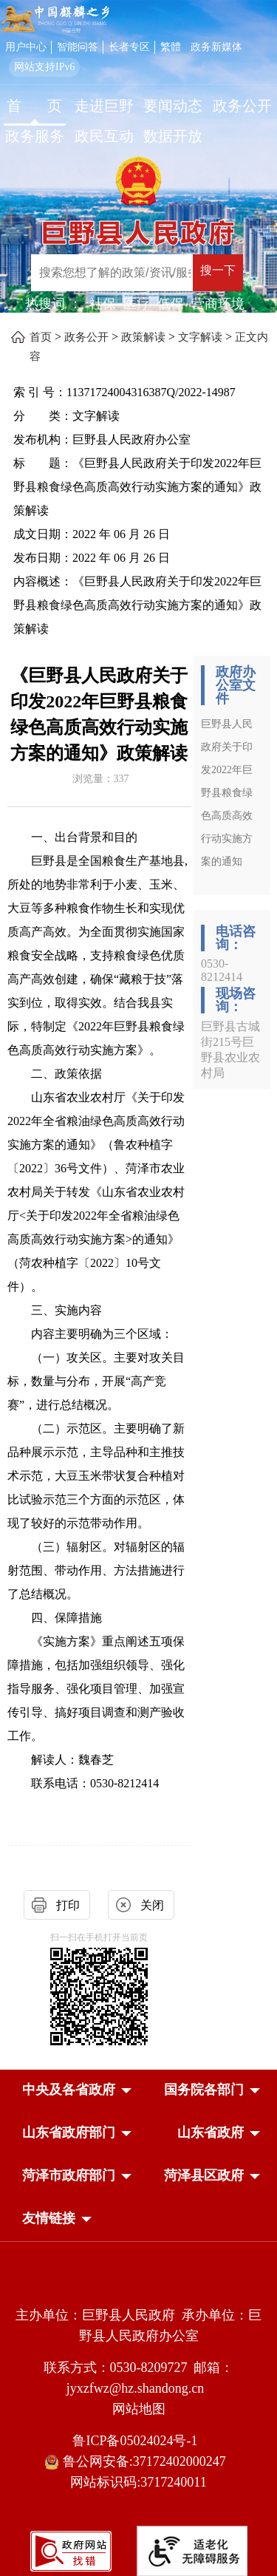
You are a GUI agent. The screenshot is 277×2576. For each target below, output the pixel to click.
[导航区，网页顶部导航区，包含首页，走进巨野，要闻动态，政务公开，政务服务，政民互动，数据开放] (138, 122)
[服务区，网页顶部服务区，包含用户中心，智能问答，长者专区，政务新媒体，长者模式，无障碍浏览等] (138, 56)
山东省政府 (210, 2132)
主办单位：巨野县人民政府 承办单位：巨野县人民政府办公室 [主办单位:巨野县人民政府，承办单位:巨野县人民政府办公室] (138, 2325)
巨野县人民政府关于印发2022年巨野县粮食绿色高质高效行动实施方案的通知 (227, 792)
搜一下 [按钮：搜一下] (218, 270)
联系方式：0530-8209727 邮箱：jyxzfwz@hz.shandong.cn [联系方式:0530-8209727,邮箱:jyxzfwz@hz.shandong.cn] (139, 2378)
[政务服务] (34, 138)
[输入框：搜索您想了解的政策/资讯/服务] (112, 272)
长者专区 (129, 46)
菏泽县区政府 (204, 2175)
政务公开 (242, 106)
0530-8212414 (221, 970)
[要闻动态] (173, 107)
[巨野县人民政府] (138, 227)
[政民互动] (104, 138)
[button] (68, 2089)
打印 (68, 1905)
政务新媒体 (216, 46)
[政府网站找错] (71, 2549)
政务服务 (34, 136)
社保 (102, 303)
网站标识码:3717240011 (138, 2482)
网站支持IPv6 (44, 66)
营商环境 (217, 303)
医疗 (136, 303)
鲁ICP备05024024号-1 (138, 2440)
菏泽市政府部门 (68, 2175)
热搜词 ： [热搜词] (53, 303)
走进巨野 (104, 106)
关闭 (152, 1905)
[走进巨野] (104, 107)
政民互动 (104, 136)
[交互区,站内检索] (149, 274)
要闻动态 (172, 106)
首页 (41, 337)
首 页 (34, 106)
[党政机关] (138, 2283)
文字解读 (200, 337)
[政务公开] (242, 107)
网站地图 (138, 2409)
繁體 (170, 46)
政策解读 (143, 337)
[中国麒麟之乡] (55, 19)
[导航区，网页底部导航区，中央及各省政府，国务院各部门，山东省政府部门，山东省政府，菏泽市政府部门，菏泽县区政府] (138, 2155)
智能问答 (77, 46)
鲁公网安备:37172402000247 (138, 2462)
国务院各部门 (204, 2089)
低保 (170, 303)
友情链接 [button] (48, 2218)
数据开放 (172, 136)
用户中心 (26, 46)
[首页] (34, 107)
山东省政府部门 (68, 2132)
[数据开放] (173, 138)
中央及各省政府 (68, 2089)
